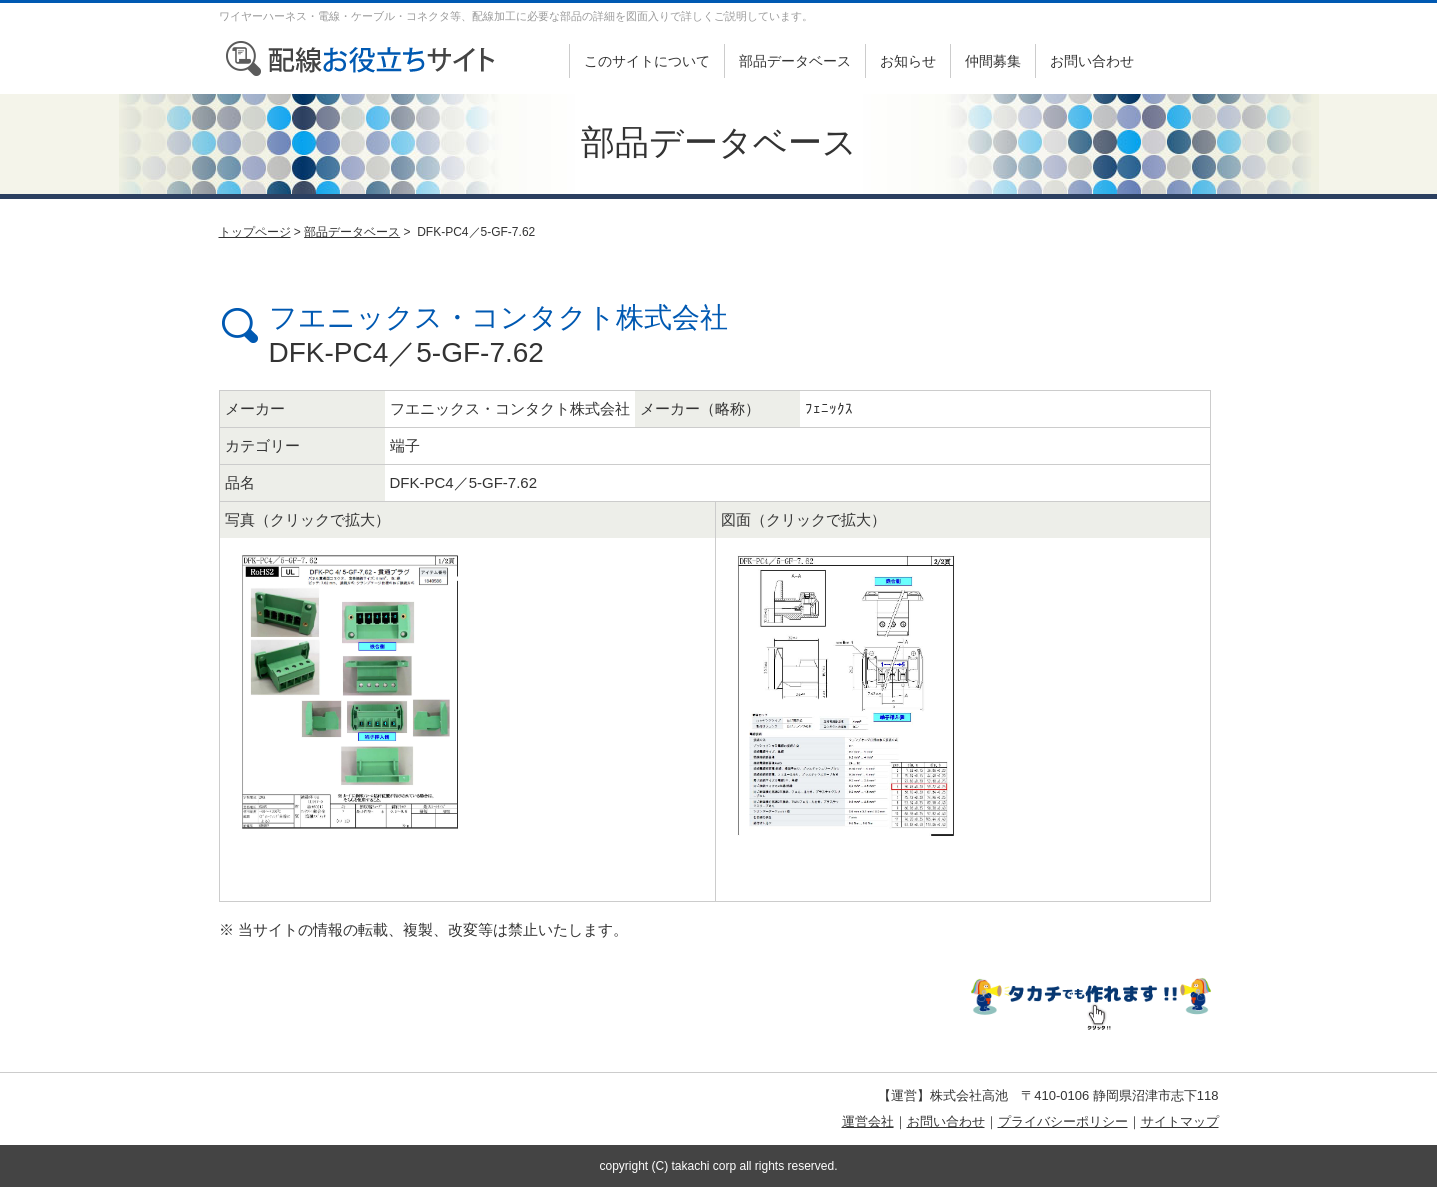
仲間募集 (993, 61)
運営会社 (868, 1121)
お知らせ (908, 61)
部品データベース (795, 61)
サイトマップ (1180, 1121)
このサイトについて (647, 61)
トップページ (255, 232)
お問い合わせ (1092, 61)
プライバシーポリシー (1063, 1121)
